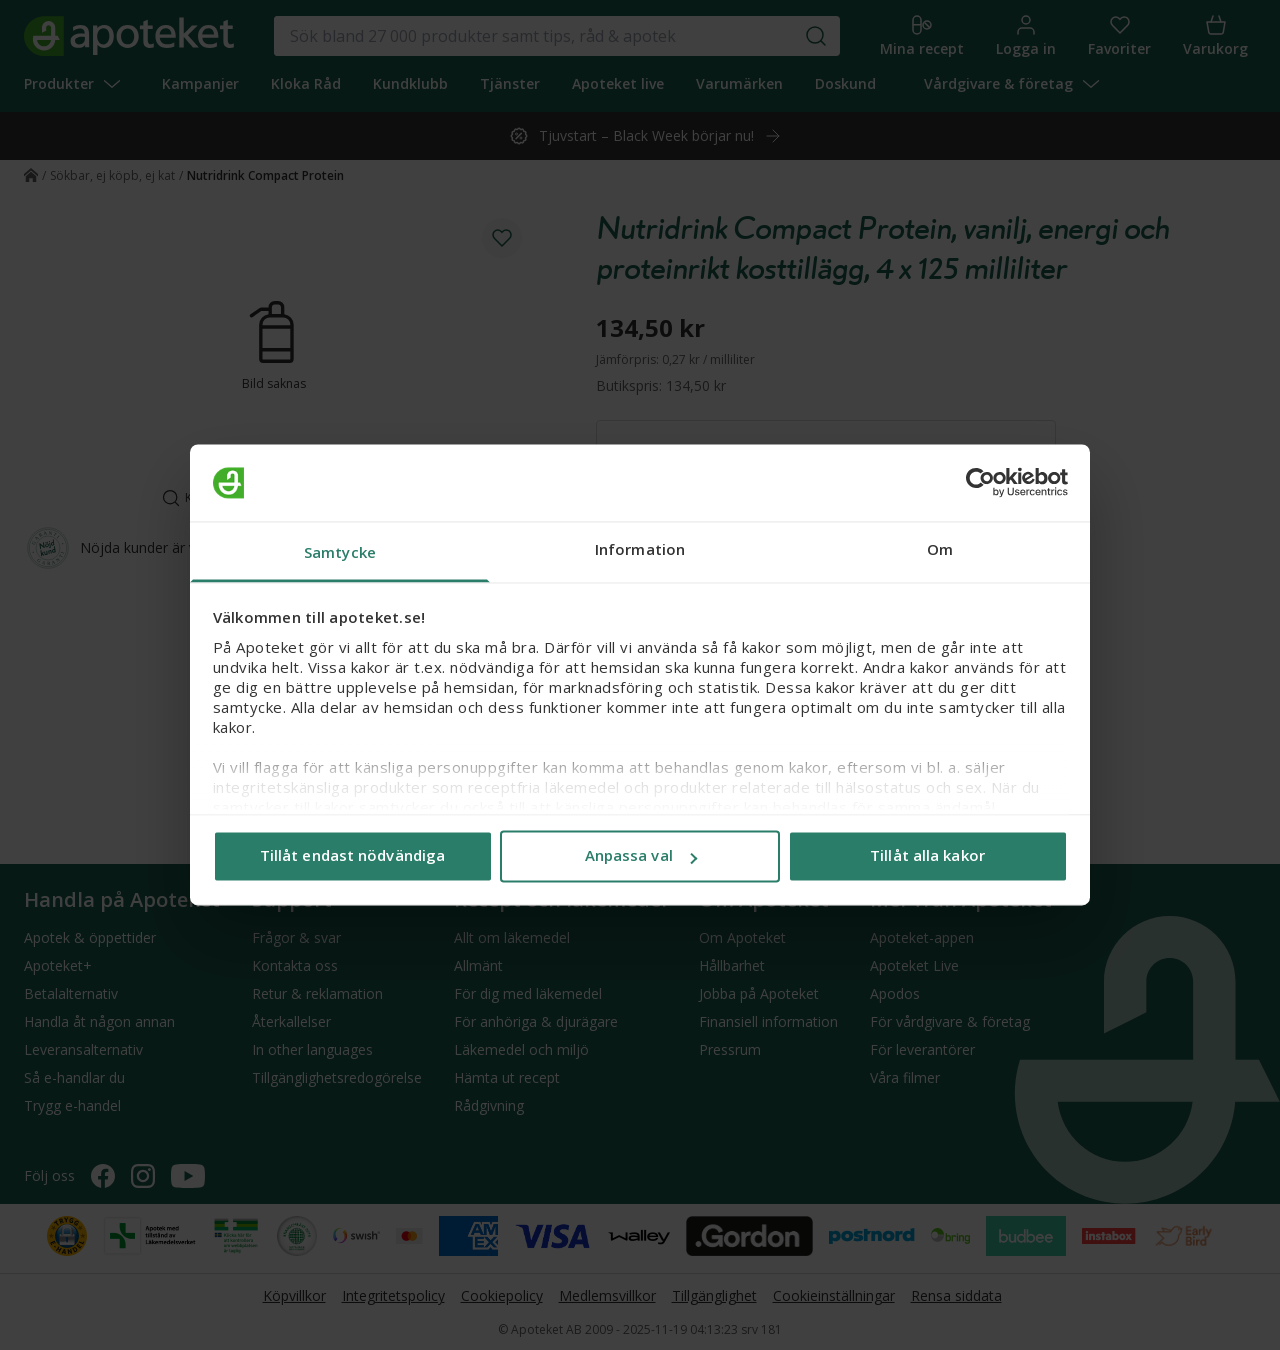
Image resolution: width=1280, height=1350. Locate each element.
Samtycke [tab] (340, 552)
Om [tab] (940, 549)
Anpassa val (641, 856)
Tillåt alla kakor (927, 856)
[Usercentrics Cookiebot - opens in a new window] (980, 483)
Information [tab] (640, 549)
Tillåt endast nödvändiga (352, 856)
